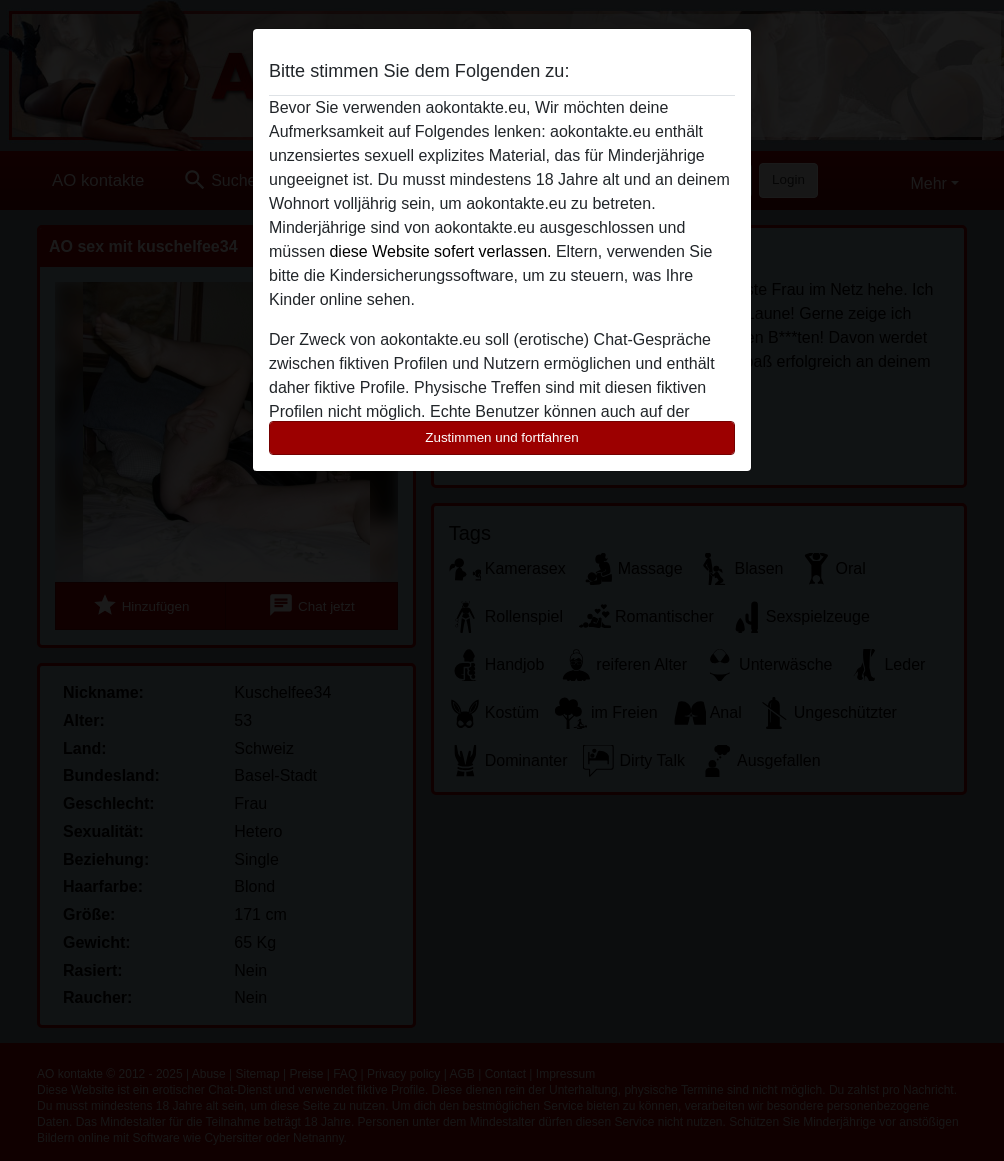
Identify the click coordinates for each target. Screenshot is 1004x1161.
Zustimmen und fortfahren (502, 437)
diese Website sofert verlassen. (440, 251)
